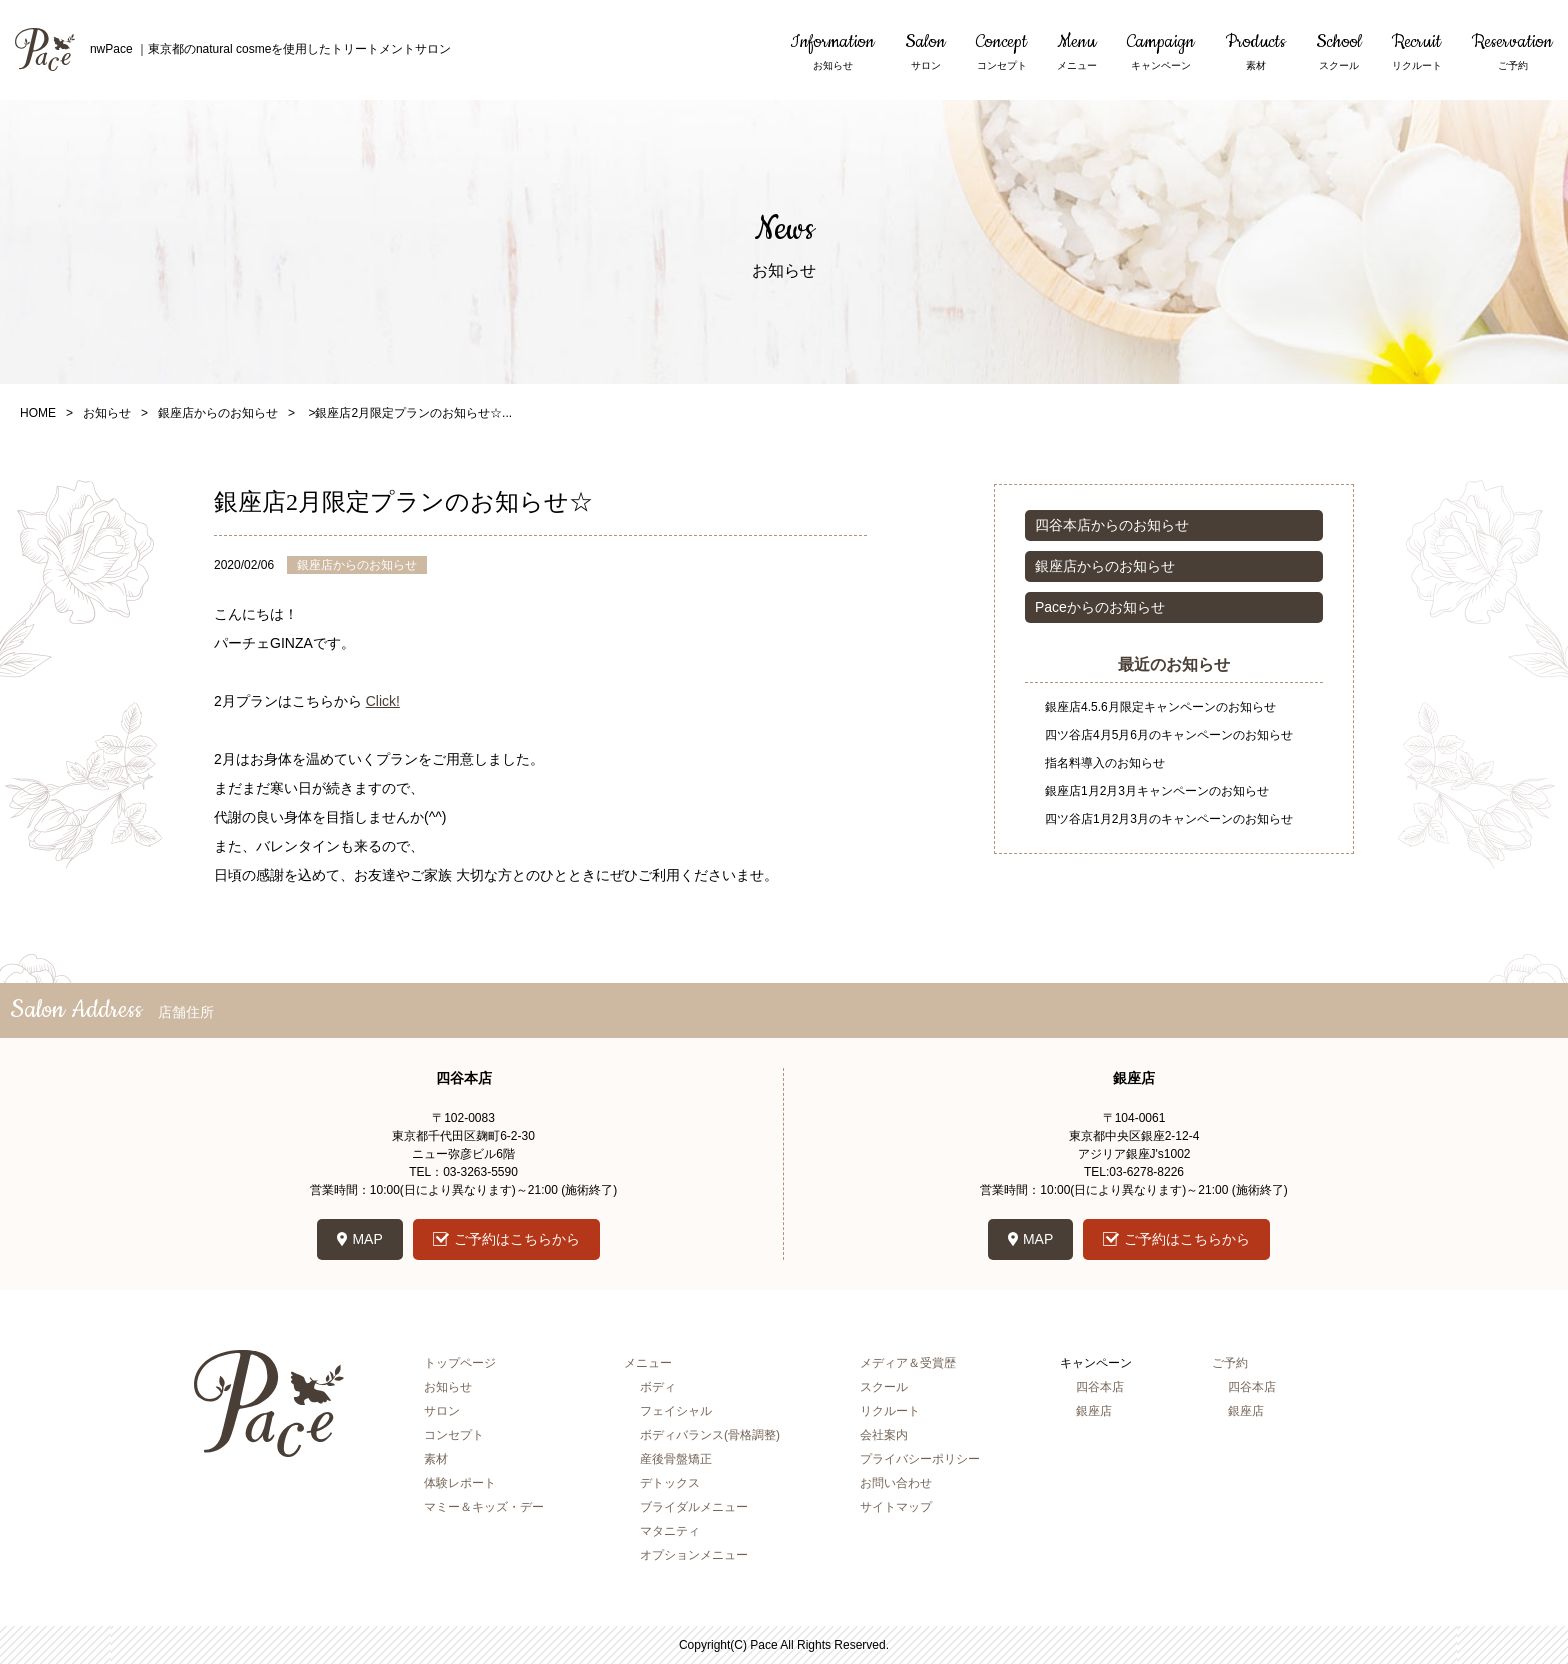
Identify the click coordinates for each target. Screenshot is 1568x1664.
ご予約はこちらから (517, 1239)
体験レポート (460, 1483)
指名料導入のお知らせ (1105, 763)
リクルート (890, 1411)
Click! (383, 701)
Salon (925, 52)
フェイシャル (676, 1411)
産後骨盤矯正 (676, 1459)
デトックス (670, 1483)
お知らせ (107, 413)
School (1339, 52)
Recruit (1417, 52)
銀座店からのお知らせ (218, 413)
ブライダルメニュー (694, 1507)
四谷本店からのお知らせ (1112, 525)
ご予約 (1230, 1363)
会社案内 (884, 1435)
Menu (1077, 52)
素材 (436, 1459)
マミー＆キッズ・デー (484, 1507)
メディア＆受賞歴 (908, 1363)
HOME (38, 413)
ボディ (658, 1387)
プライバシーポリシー (920, 1459)
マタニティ (670, 1531)
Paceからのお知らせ (1100, 607)
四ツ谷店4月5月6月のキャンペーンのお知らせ (1169, 735)
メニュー (648, 1363)
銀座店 (1094, 1411)
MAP (367, 1239)
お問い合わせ (896, 1483)
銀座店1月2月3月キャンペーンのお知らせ (1157, 791)
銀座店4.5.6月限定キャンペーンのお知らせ (1160, 707)
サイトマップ (896, 1507)
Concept (1001, 52)
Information (832, 52)
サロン (442, 1411)
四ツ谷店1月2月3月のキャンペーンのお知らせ (1169, 819)
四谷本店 (1100, 1387)
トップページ (460, 1363)
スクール (884, 1387)
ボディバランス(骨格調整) (710, 1435)
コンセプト (454, 1435)
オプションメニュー (694, 1555)
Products (1255, 52)
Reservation (1512, 52)
